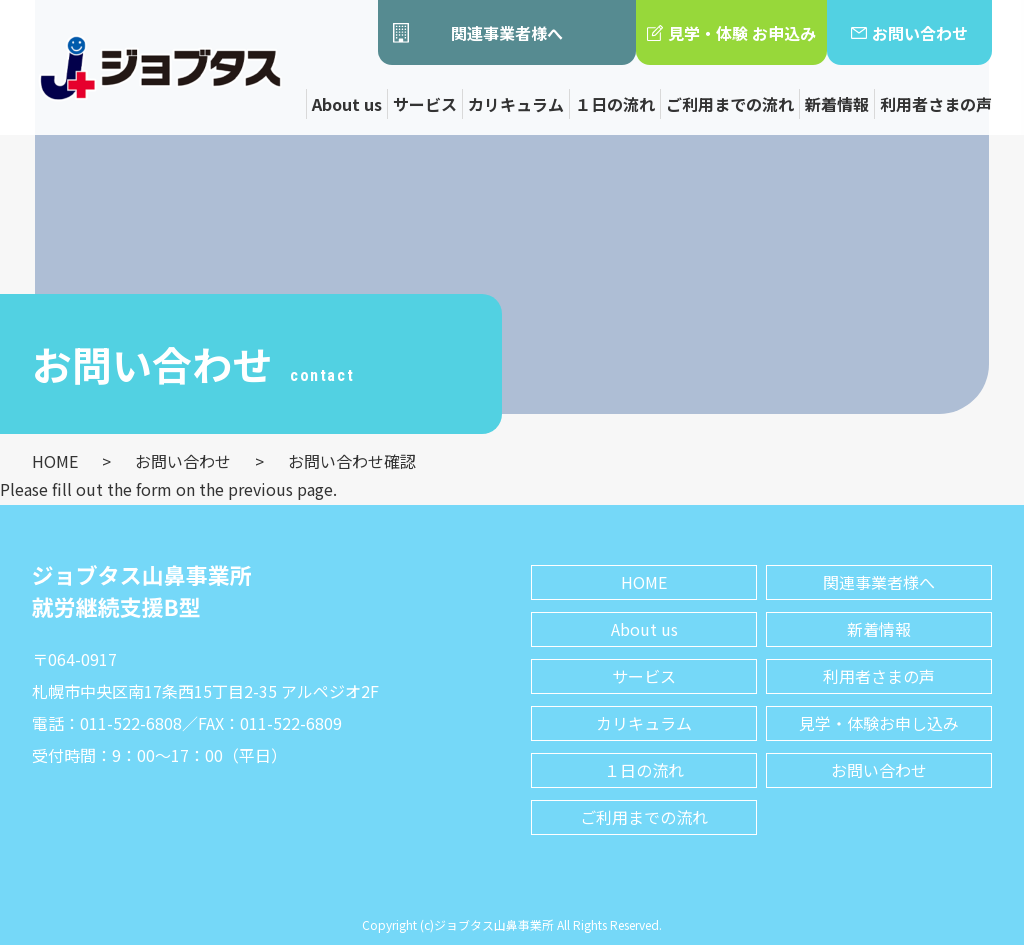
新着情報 (837, 104)
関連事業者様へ (478, 33)
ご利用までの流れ (730, 104)
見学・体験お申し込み (879, 723)
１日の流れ (615, 104)
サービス (425, 104)
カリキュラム (516, 104)
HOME (644, 582)
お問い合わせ (909, 33)
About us (347, 104)
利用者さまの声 (936, 104)
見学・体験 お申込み (731, 33)
